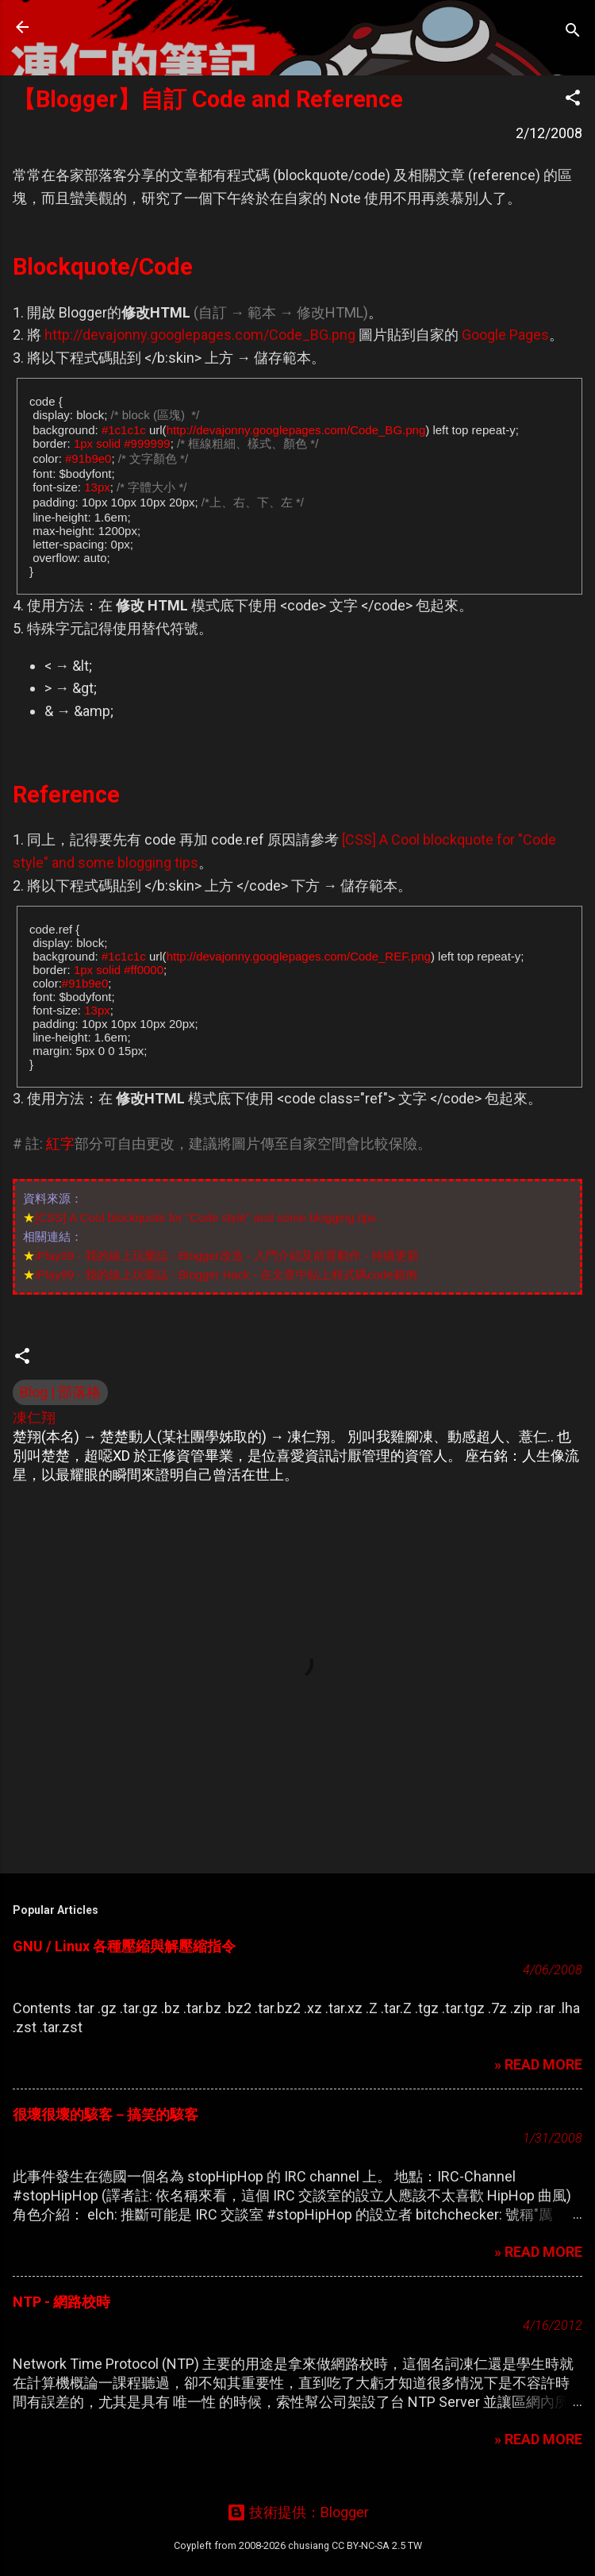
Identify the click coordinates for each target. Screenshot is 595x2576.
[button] (572, 100)
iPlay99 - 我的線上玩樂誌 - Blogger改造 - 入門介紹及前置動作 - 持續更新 (227, 1255)
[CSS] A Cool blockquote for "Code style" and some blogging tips (205, 1217)
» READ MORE (538, 2064)
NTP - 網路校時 (61, 2301)
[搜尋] (572, 32)
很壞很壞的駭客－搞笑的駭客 (105, 2114)
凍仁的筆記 (113, 27)
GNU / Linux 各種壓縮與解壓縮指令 (124, 1946)
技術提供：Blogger (298, 2512)
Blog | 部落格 (60, 1392)
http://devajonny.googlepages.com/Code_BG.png (199, 334)
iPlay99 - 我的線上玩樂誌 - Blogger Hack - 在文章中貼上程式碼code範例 (226, 1274)
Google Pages (505, 334)
